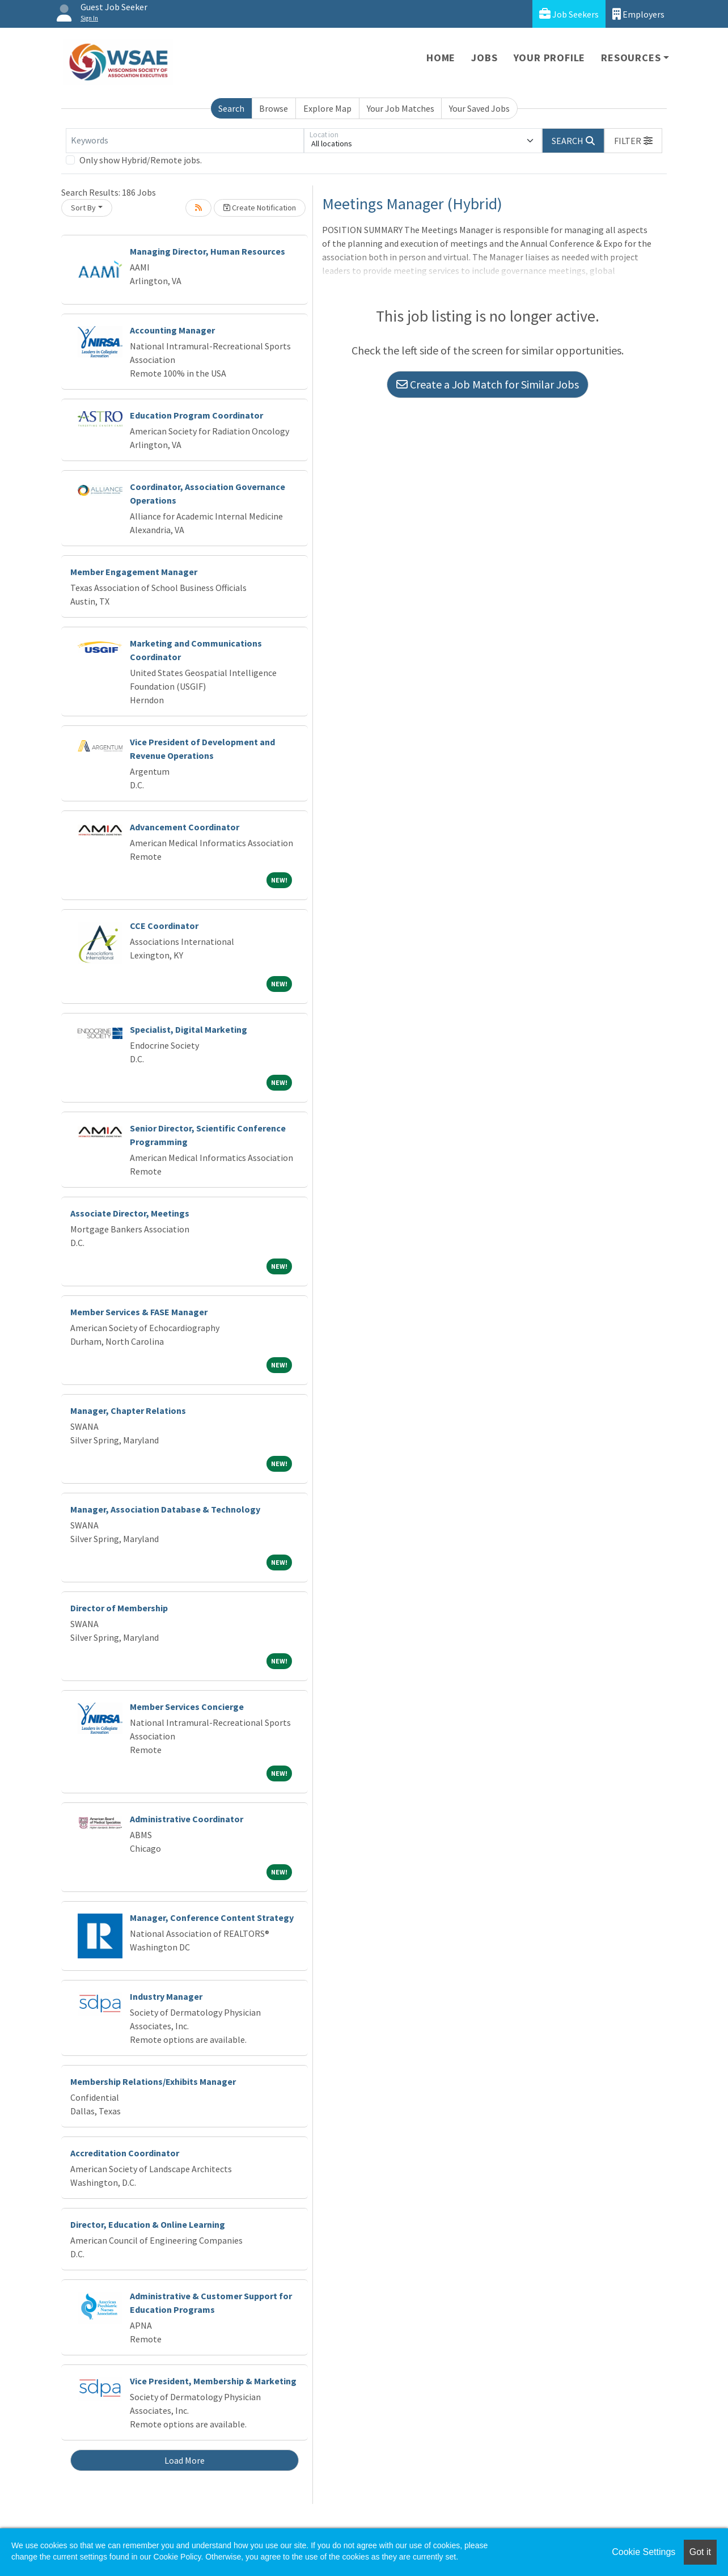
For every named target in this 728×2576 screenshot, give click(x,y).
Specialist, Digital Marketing (188, 1029)
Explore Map (327, 108)
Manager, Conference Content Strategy (212, 1917)
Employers (638, 14)
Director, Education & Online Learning (147, 2224)
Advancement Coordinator (184, 827)
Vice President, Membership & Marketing (213, 2381)
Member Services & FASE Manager (139, 1311)
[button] (633, 140)
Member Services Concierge (187, 1706)
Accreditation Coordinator (124, 2153)
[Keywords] (185, 140)
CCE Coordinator (164, 925)
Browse (273, 108)
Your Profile (550, 57)
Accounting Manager (172, 330)
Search (231, 108)
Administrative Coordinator (186, 1819)
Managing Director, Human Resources (207, 251)
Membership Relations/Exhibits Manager (153, 2081)
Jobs (484, 57)
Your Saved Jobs (479, 108)
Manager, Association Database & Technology (165, 1509)
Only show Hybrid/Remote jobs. (140, 160)
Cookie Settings (643, 2552)
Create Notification (259, 207)
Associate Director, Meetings (129, 1213)
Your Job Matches (400, 108)
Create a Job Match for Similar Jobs (487, 384)
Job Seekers (569, 14)
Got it (700, 2552)
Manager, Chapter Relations (128, 1410)
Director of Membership (119, 1608)
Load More (184, 2460)
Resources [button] (631, 57)
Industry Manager (166, 1996)
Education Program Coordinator (196, 415)
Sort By (83, 207)
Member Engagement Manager (133, 571)
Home (440, 57)
